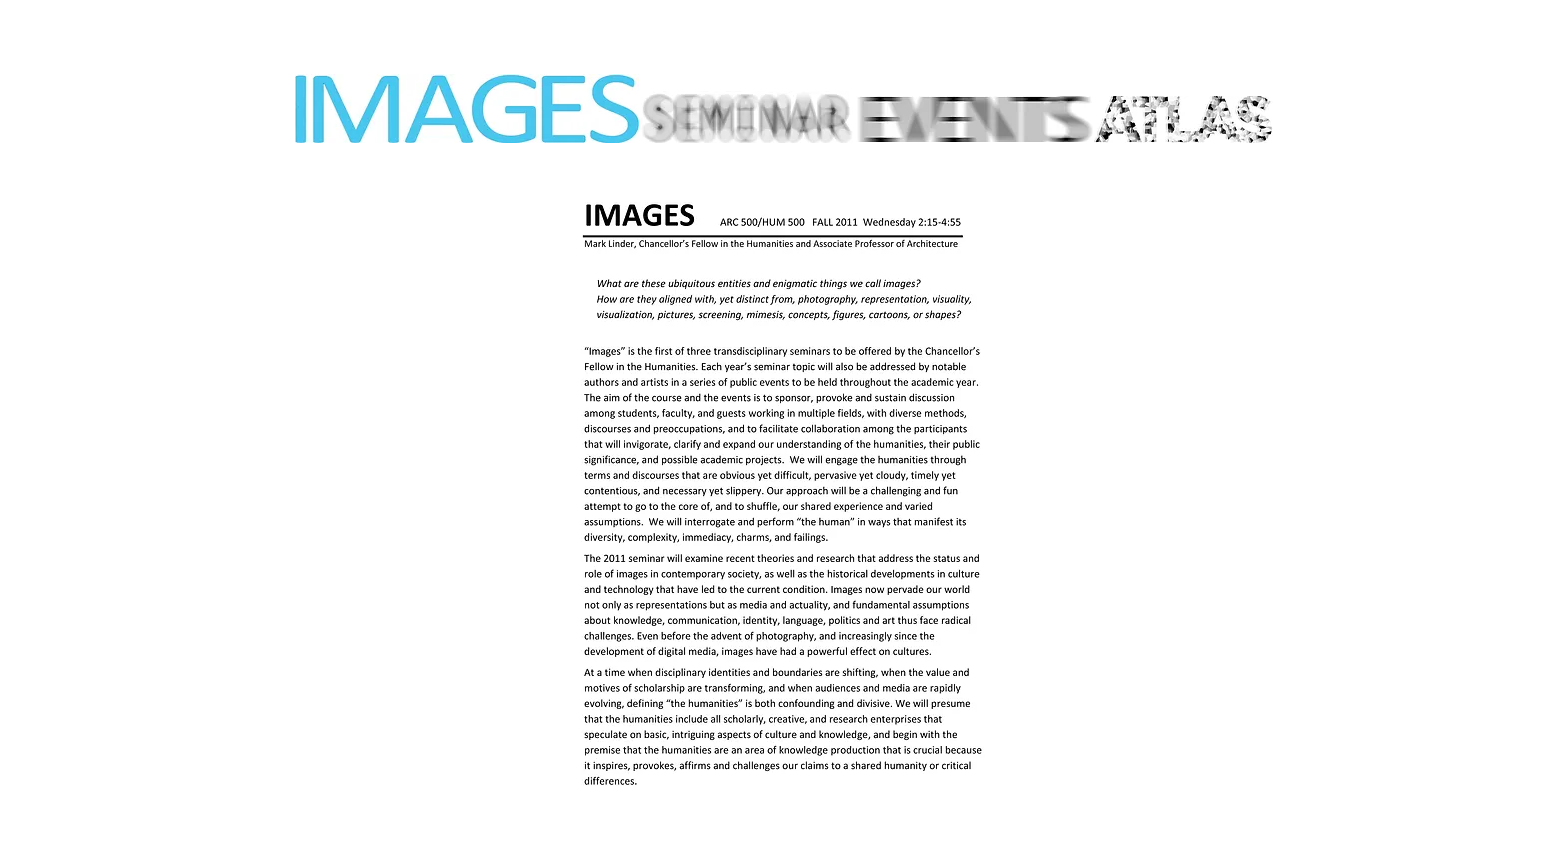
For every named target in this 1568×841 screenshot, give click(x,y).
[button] (778, 492)
